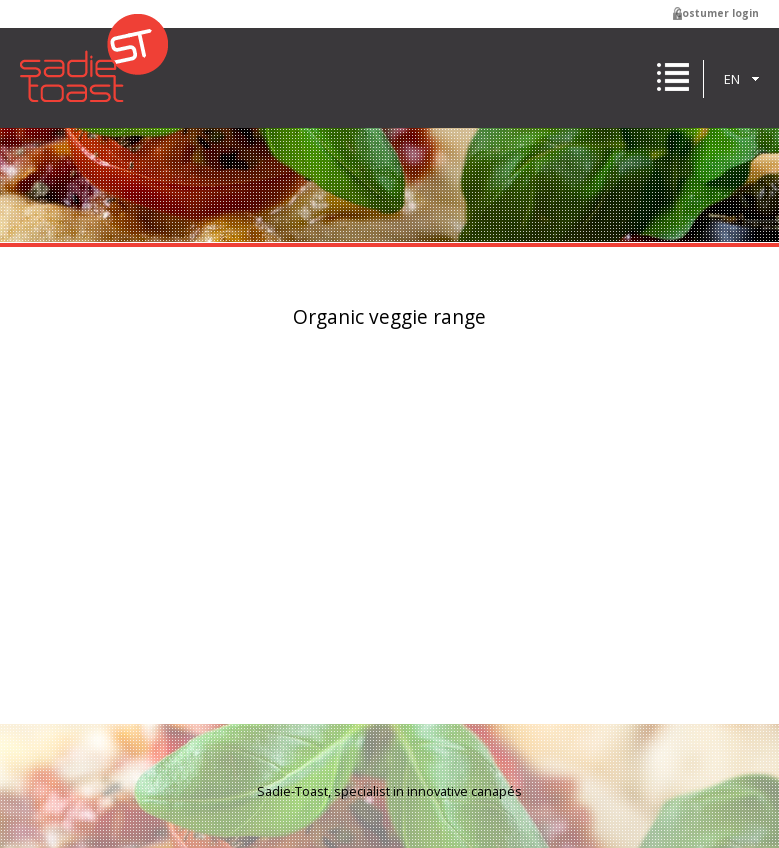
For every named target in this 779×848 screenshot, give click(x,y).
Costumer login (717, 13)
